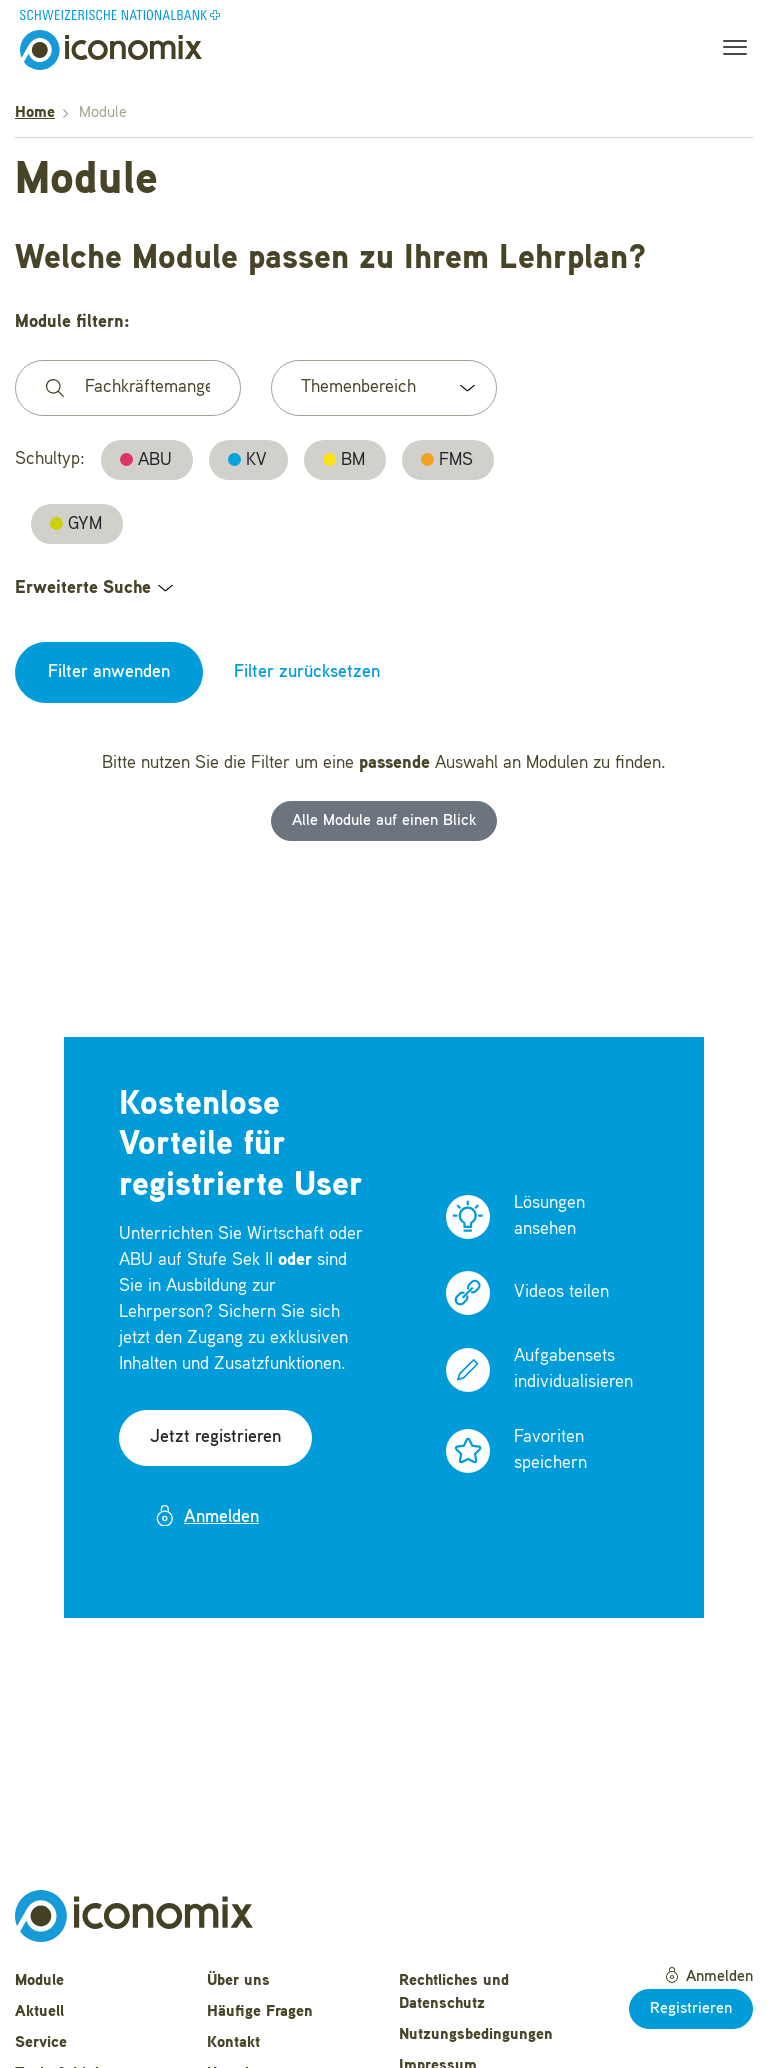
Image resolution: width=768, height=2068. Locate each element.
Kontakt (233, 2043)
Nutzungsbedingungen (476, 2035)
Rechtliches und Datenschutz (454, 1992)
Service (41, 2043)
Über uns (238, 1981)
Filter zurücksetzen (307, 672)
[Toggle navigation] (729, 50)
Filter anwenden (109, 672)
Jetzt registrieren (215, 1437)
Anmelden (206, 1516)
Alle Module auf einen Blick (384, 821)
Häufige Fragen (260, 2012)
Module (39, 1981)
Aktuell (39, 2012)
